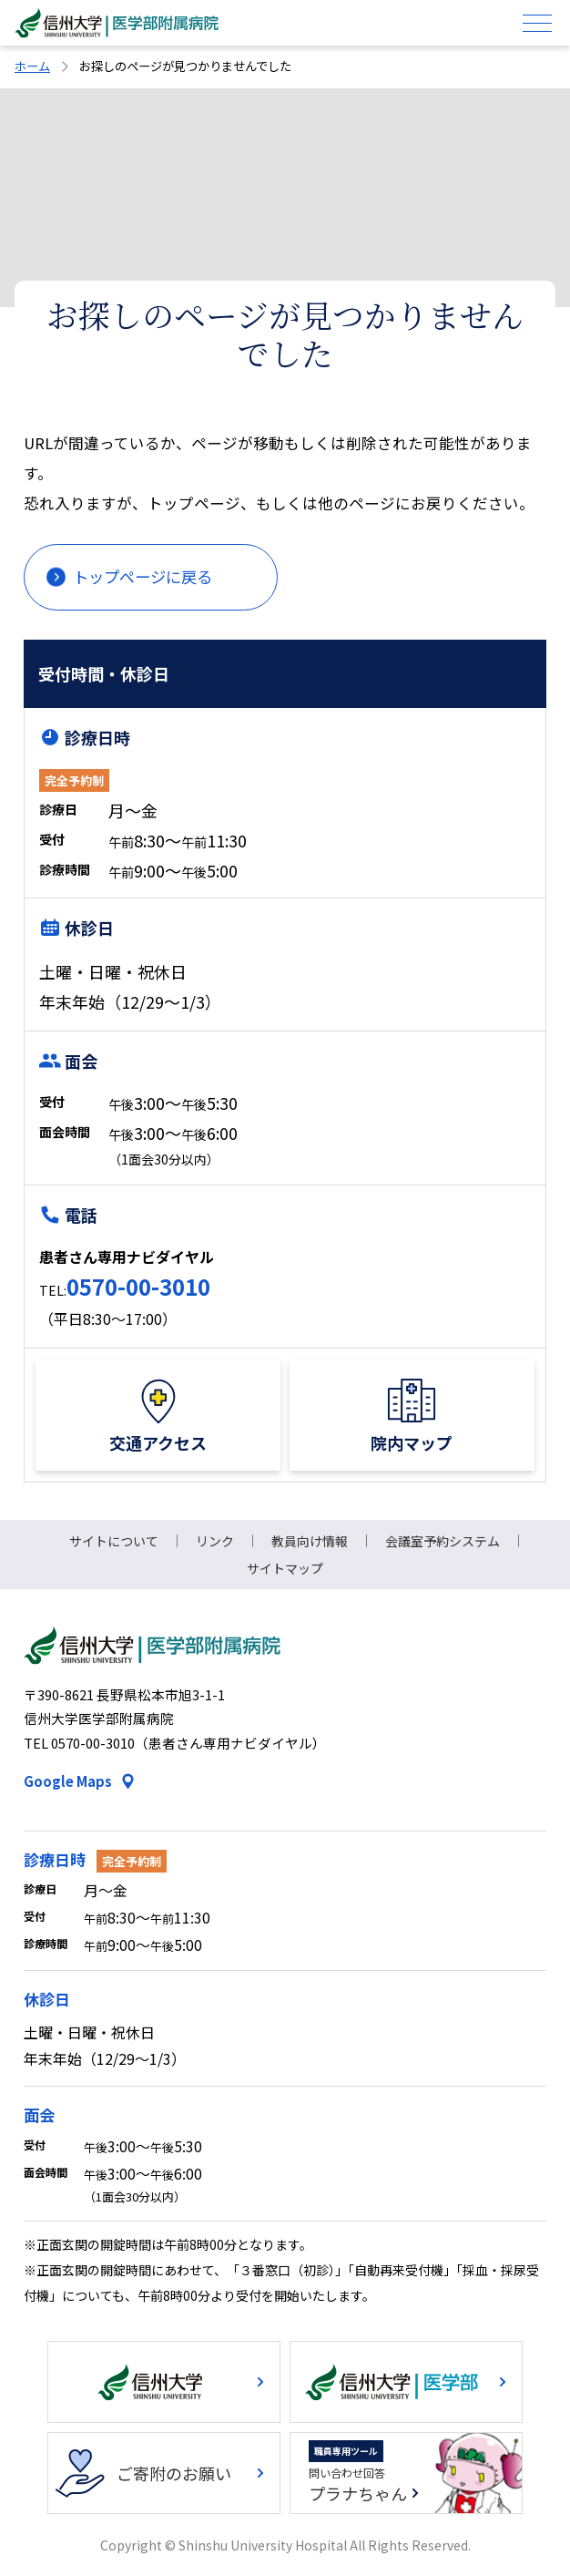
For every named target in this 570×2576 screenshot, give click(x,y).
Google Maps (68, 1781)
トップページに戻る (142, 576)
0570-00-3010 (138, 1286)
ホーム (32, 66)
